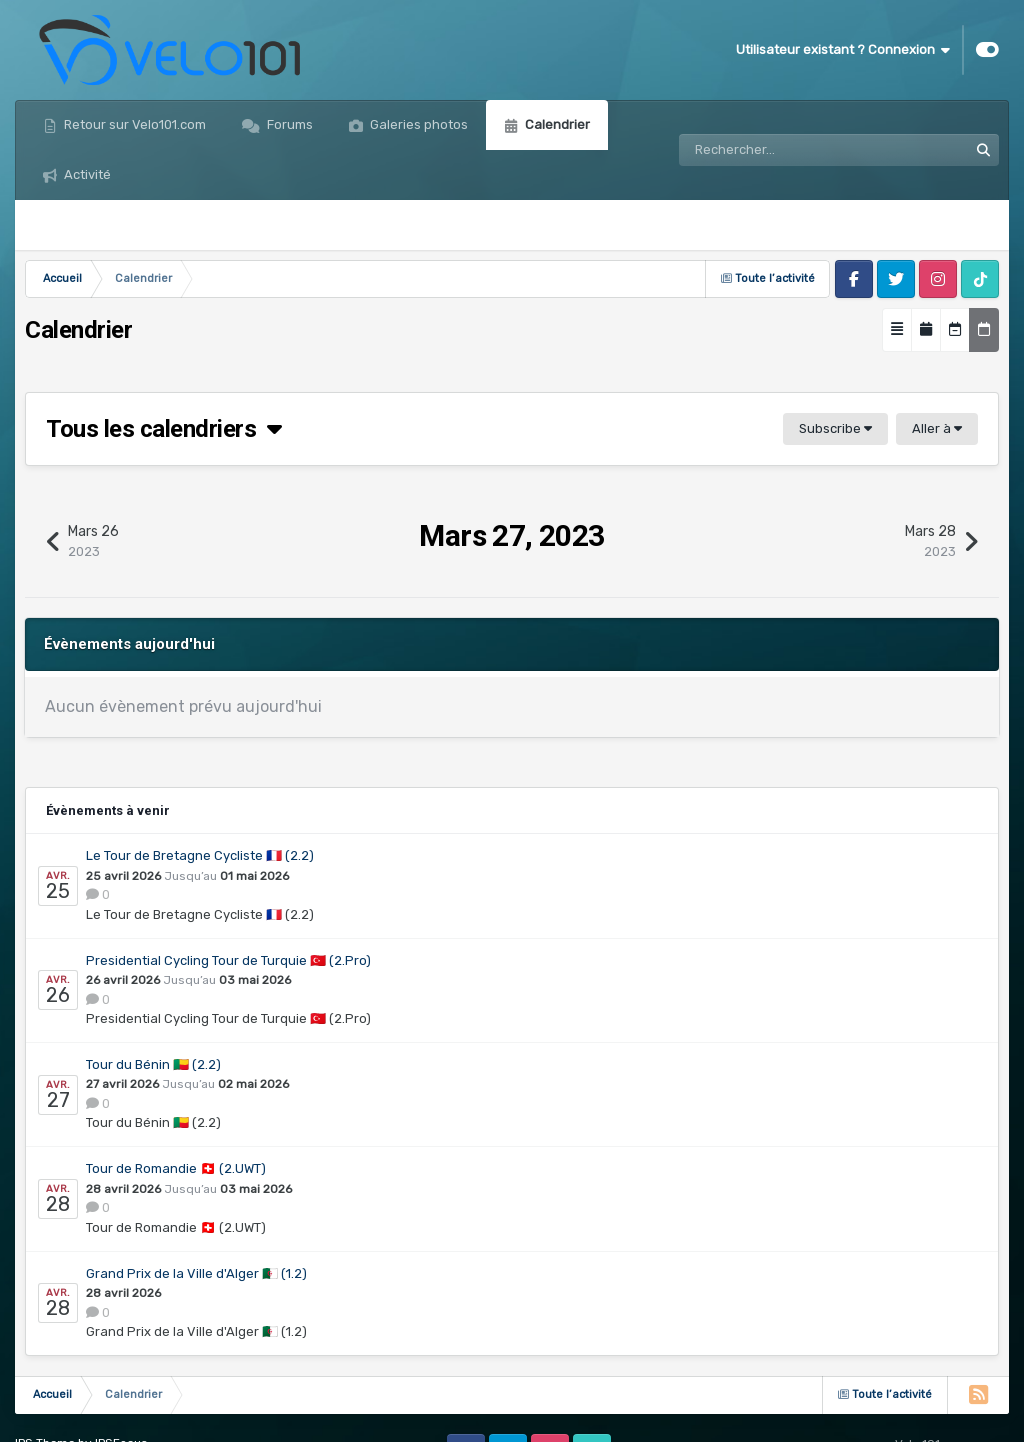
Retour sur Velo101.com (133, 124)
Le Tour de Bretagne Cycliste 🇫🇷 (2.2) (200, 855)
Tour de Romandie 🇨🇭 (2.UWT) (176, 1168)
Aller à (937, 428)
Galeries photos (417, 124)
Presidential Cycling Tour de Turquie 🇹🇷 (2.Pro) (228, 960)
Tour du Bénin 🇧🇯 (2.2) (153, 1064)
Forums (288, 124)
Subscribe (835, 428)
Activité (86, 174)
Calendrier (556, 124)
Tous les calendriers (164, 429)
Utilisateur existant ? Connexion (843, 50)
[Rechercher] (767, 150)
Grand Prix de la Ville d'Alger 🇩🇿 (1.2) (196, 1273)
